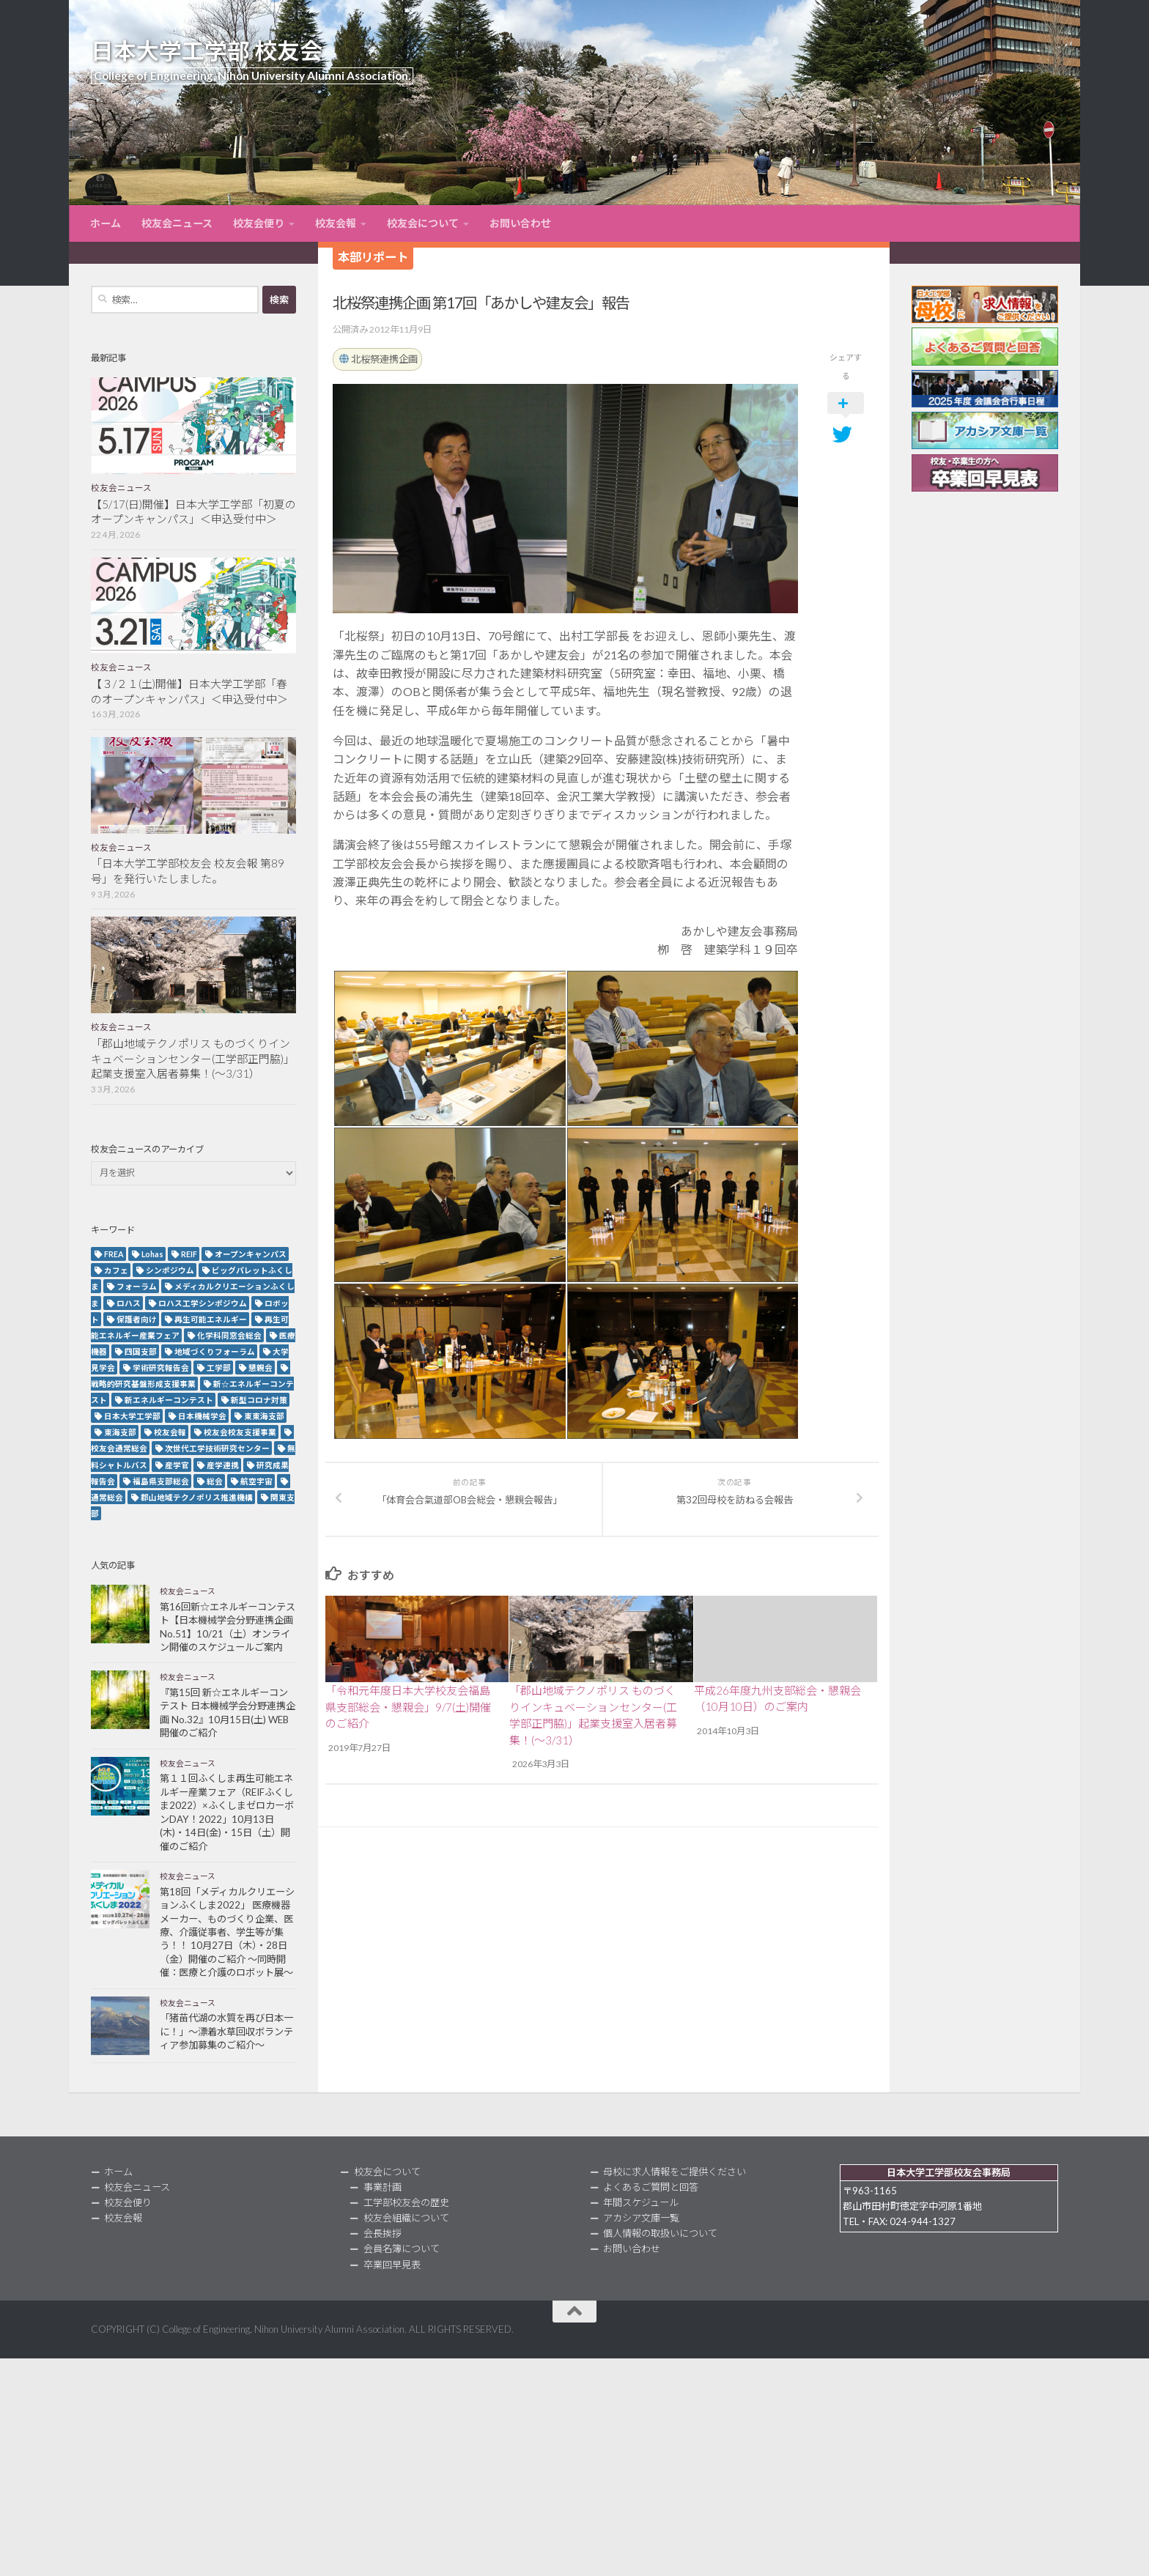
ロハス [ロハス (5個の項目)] (129, 1303)
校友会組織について (406, 2218)
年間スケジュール (641, 2202)
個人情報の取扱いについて (660, 2233)
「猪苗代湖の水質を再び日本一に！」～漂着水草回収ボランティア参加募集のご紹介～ (226, 2031)
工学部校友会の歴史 (406, 2202)
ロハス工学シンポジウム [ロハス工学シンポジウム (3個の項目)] (202, 1303)
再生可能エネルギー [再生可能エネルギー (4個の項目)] (210, 1319)
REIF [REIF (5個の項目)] (189, 1254)
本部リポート (373, 257)
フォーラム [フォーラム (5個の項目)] (137, 1286)
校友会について (423, 223)
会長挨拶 (382, 2233)
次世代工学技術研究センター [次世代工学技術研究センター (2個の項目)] (217, 1448)
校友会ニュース (177, 223)
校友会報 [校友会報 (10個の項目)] (170, 1432)
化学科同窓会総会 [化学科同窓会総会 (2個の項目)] (229, 1335)
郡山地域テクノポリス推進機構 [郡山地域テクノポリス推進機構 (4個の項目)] (197, 1497)
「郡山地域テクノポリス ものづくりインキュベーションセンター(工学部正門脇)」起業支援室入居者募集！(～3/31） (193, 1059)
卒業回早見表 (392, 2264)
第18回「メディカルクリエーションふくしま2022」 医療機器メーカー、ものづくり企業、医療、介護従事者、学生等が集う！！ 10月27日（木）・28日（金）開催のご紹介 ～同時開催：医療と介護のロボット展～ (227, 1932)
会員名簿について (401, 2248)
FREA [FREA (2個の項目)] (114, 1254)
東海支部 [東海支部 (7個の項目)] (120, 1432)
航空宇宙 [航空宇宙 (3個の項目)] (256, 1481)
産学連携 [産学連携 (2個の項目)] (223, 1465)
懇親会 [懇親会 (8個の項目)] (260, 1367)
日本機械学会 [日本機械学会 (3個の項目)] (202, 1416)
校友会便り (258, 223)
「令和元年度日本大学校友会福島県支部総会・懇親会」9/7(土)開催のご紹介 (408, 1707)
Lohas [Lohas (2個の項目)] (152, 1254)
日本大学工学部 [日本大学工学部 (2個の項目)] (132, 1416)
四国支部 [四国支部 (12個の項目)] (141, 1351)
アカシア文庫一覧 (641, 2218)
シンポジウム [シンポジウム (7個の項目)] (170, 1270)
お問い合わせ (520, 223)
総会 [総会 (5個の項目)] (215, 1481)
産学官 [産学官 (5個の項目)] (177, 1465)
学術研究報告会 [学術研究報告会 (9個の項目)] (161, 1367)
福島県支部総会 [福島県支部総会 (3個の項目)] (161, 1481)
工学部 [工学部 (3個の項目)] (219, 1367)
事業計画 (382, 2187)
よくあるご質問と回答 (650, 2187)
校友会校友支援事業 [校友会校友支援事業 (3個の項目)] (240, 1432)
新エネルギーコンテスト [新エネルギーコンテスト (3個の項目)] (169, 1399)
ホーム (105, 223)
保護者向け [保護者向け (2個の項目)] (137, 1319)
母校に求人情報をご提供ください (674, 2171)
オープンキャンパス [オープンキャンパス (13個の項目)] (251, 1254)
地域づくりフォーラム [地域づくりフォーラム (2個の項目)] (214, 1351)
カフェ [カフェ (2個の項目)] (116, 1270)
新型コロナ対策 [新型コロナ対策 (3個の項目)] (259, 1399)
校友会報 (335, 223)
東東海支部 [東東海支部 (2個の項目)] (264, 1416)
